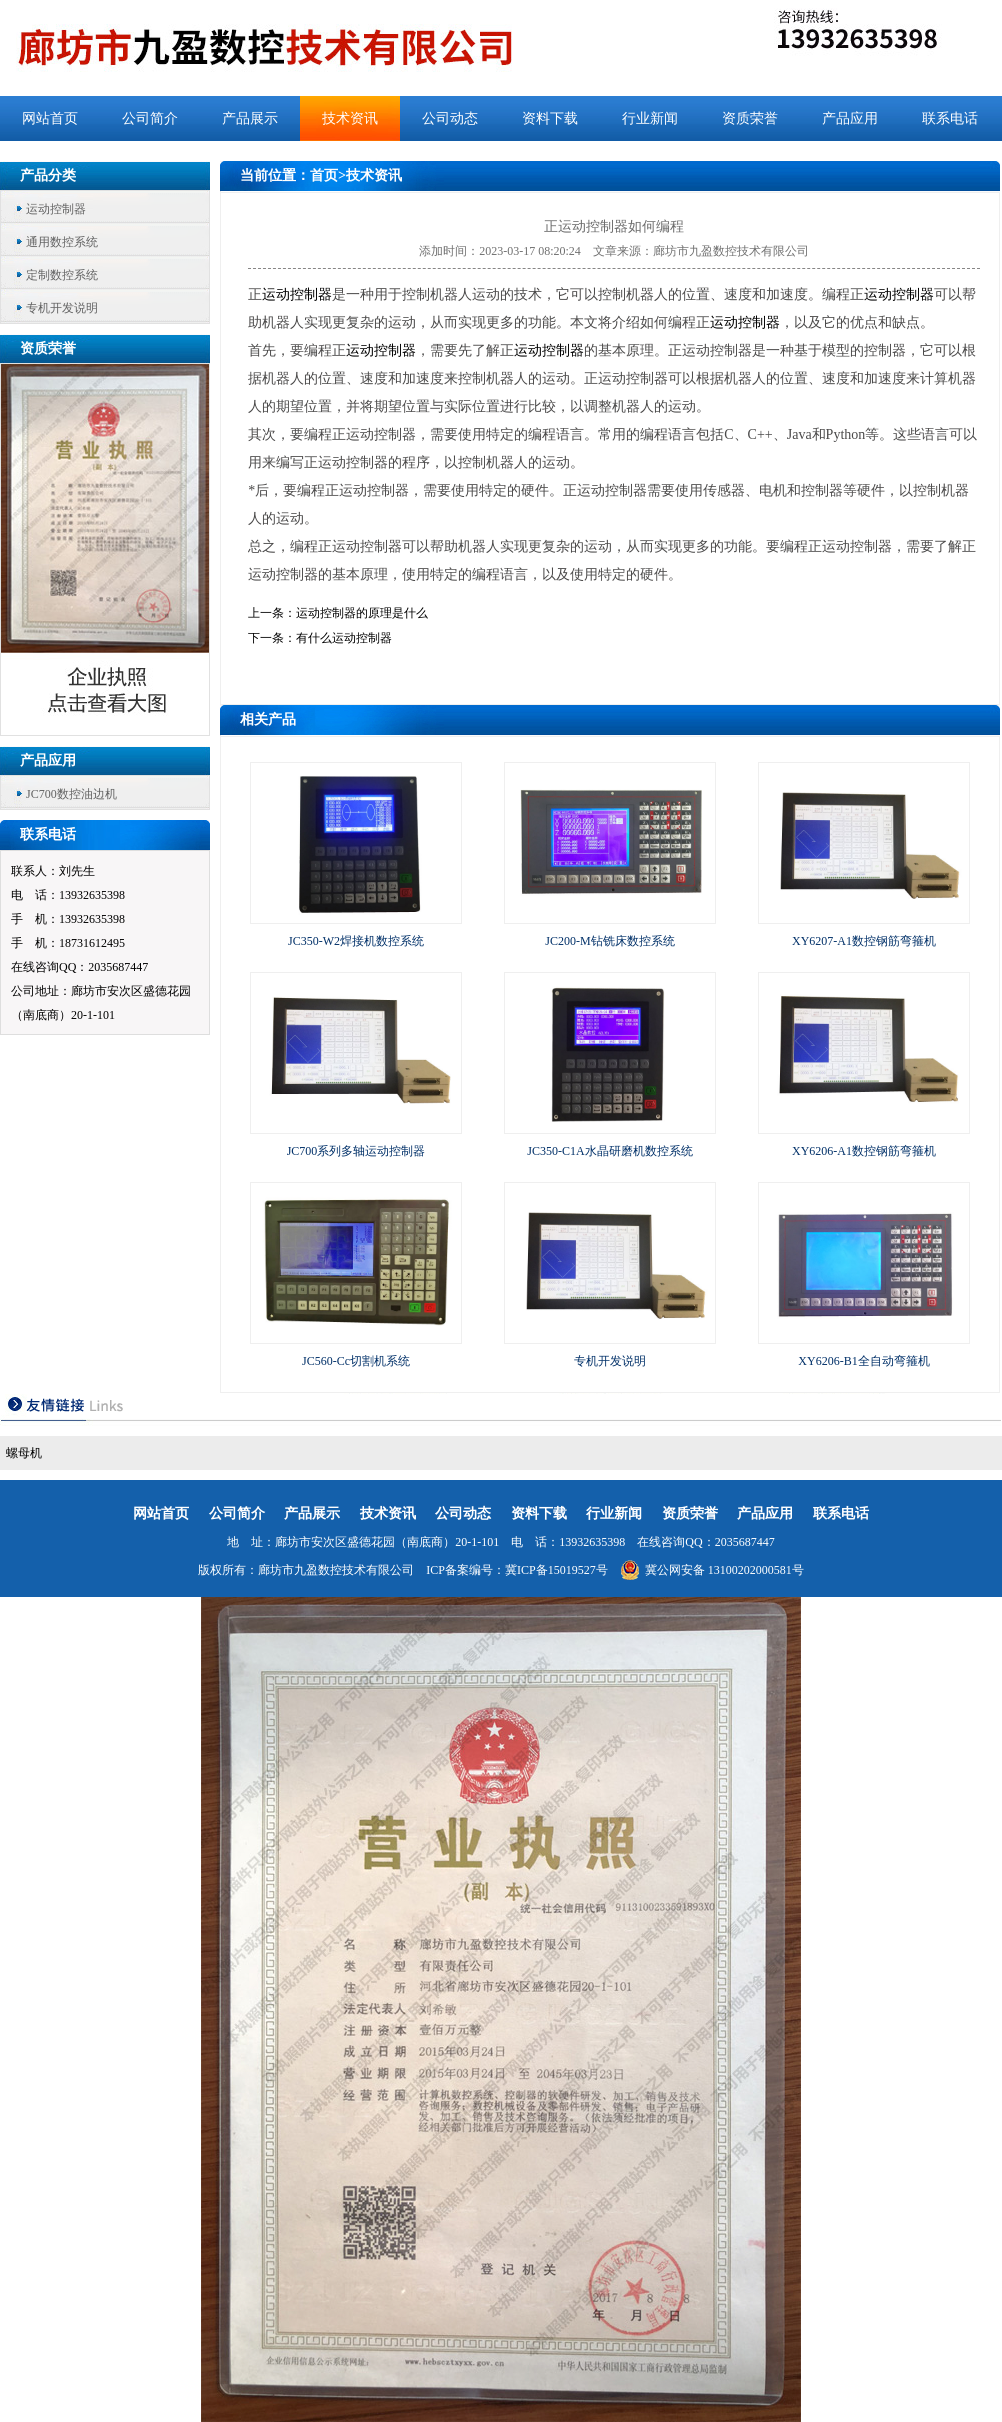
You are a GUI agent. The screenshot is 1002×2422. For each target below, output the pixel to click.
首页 (324, 175)
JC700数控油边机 (71, 794)
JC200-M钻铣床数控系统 (609, 941)
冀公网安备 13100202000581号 (712, 1570)
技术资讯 (350, 118)
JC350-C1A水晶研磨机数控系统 (609, 1151)
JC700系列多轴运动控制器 (356, 1151)
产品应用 (850, 118)
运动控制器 (56, 209)
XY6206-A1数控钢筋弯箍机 (864, 1151)
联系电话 (950, 118)
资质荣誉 (750, 118)
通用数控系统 (62, 242)
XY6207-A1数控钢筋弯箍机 (864, 941)
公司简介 (150, 118)
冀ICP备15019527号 (556, 1570)
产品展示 (250, 118)
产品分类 (48, 175)
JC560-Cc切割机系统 (356, 1361)
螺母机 (24, 1453)
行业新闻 (650, 118)
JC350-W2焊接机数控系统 (356, 941)
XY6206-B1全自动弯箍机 (863, 1361)
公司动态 (450, 118)
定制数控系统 (62, 275)
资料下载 (550, 118)
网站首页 (50, 118)
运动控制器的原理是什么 (362, 613)
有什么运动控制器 (344, 638)
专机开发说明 (62, 308)
